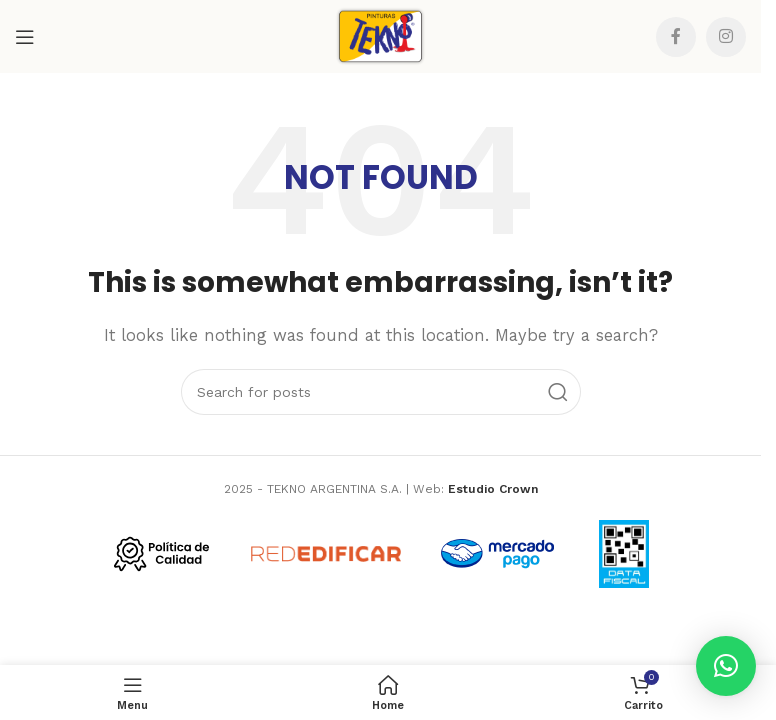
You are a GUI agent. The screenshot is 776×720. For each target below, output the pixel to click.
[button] (726, 666)
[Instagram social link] (726, 37)
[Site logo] (380, 35)
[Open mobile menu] (25, 37)
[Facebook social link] (676, 37)
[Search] (381, 392)
